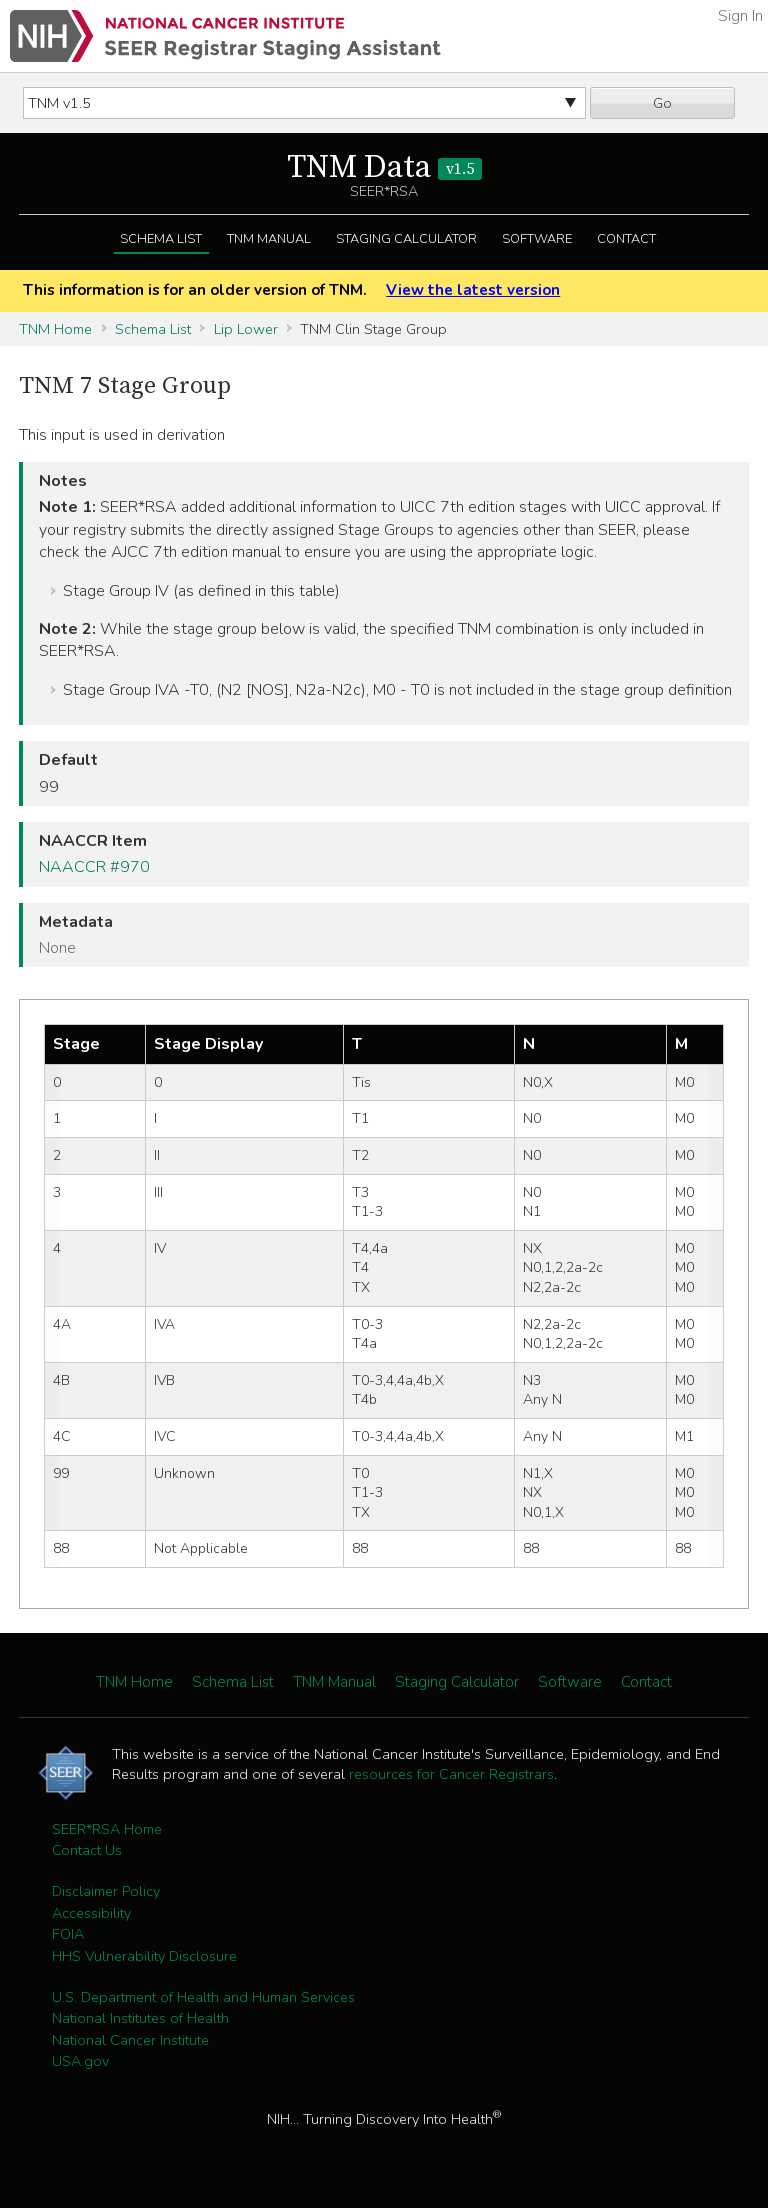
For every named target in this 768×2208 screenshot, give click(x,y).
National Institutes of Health (140, 2018)
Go (662, 103)
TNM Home (55, 329)
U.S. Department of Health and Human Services (203, 1997)
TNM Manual (269, 239)
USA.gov (80, 2061)
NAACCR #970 (94, 867)
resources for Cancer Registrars (451, 1774)
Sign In (740, 16)
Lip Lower (246, 329)
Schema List (161, 239)
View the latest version (473, 290)
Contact (626, 239)
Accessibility (91, 1913)
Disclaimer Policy (106, 1891)
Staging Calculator (406, 239)
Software (537, 239)
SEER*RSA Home (107, 1829)
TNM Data (384, 168)
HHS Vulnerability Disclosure (144, 1956)
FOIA (68, 1934)
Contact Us (87, 1850)
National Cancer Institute (130, 2040)
